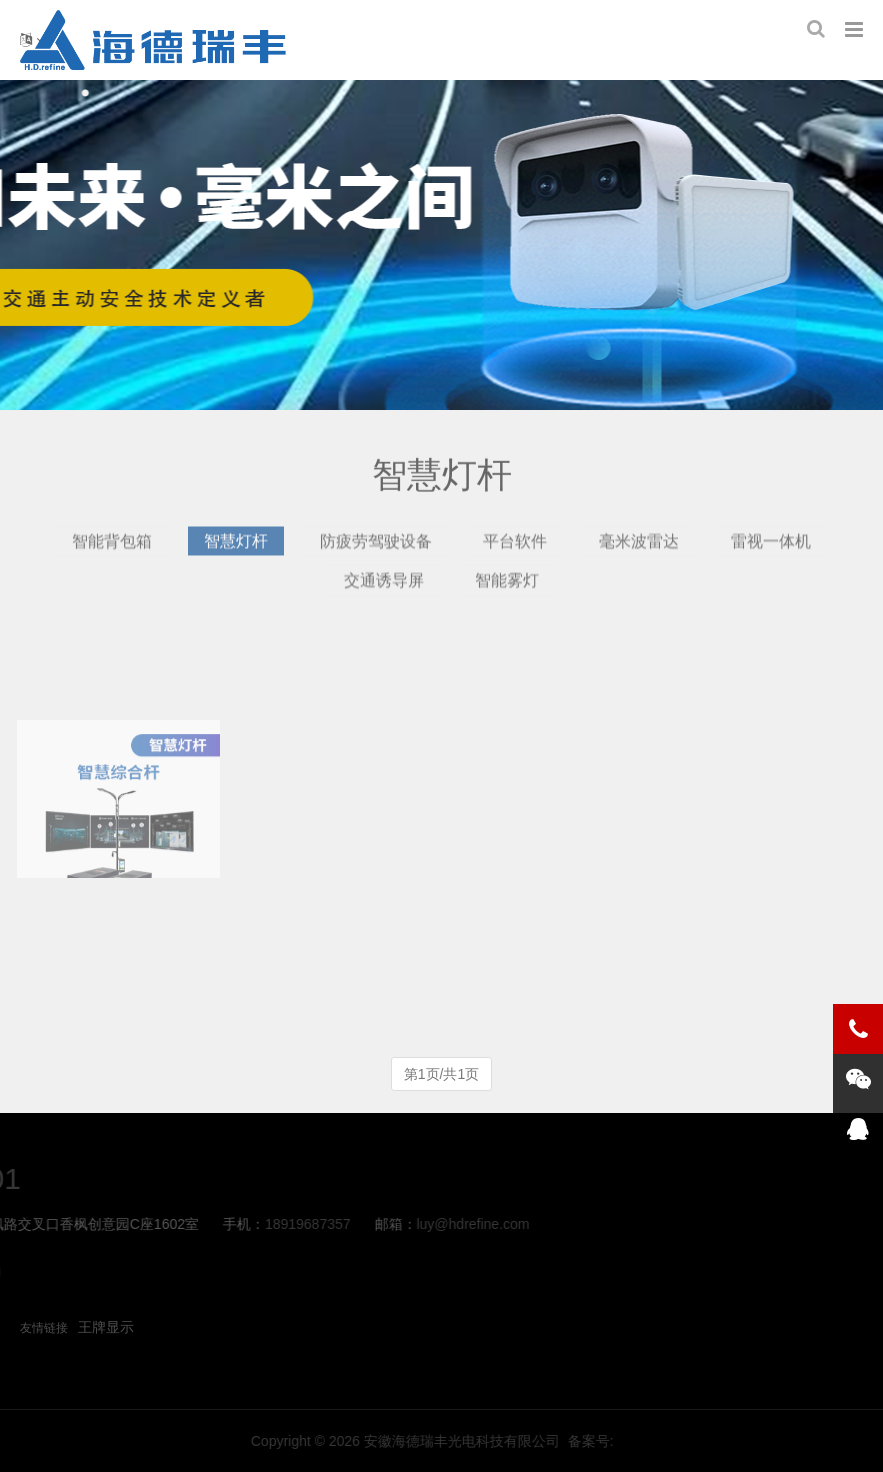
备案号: (780, 1441)
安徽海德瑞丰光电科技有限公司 (651, 1441)
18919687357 (123, 1224)
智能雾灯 (507, 588)
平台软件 (515, 548)
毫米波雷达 (639, 548)
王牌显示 (106, 1327)
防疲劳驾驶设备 (376, 548)
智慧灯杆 (236, 548)
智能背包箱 (112, 548)
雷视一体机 (771, 548)
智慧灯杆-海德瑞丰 (153, 40)
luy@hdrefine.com (288, 1224)
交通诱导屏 (384, 588)
